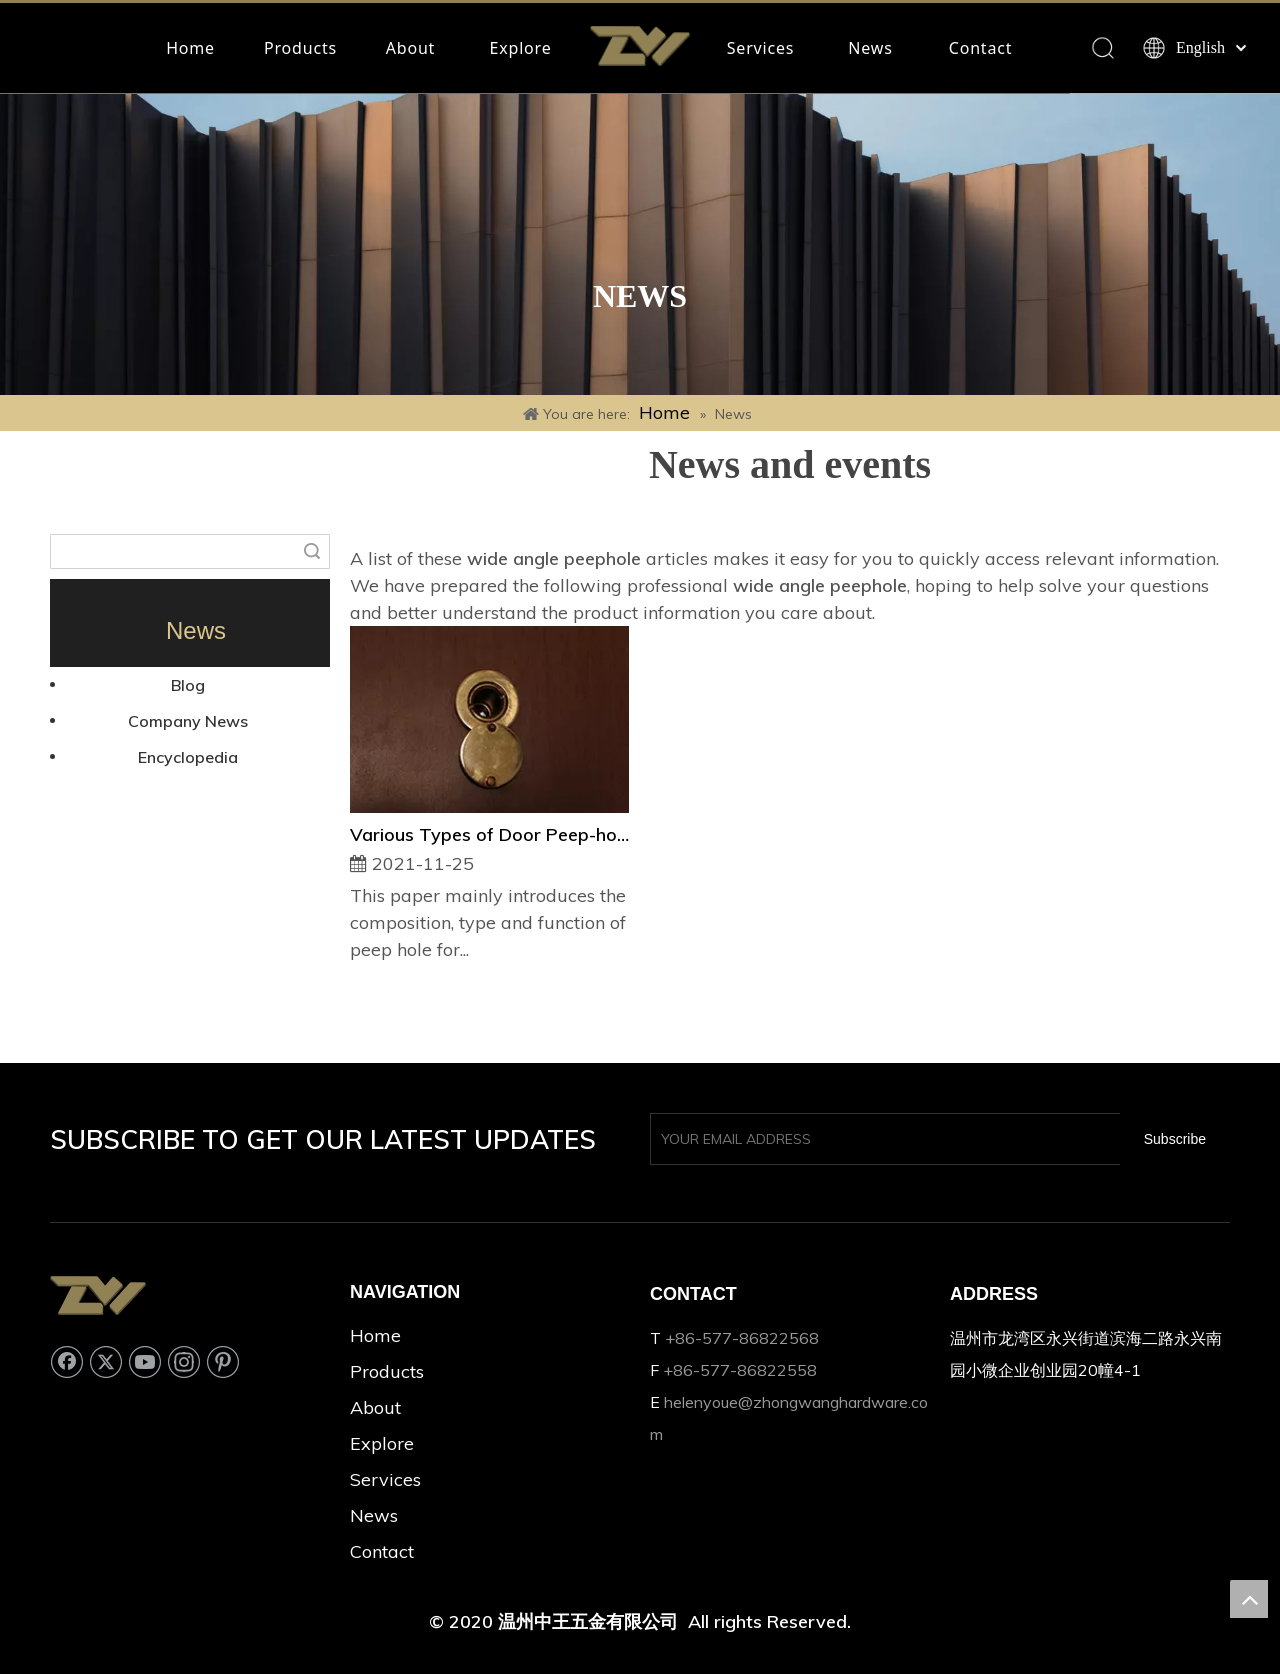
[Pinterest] (223, 1362)
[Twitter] (106, 1362)
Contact (981, 48)
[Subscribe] (1175, 1139)
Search (312, 551)
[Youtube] (145, 1362)
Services (760, 48)
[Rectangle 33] (640, 244)
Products (300, 48)
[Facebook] (67, 1362)
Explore (521, 48)
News (870, 48)
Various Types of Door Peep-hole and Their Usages (489, 834)
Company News (188, 721)
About (410, 48)
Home (190, 48)
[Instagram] (184, 1362)
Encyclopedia (188, 757)
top (1249, 1599)
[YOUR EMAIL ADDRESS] (881, 1139)
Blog (188, 685)
